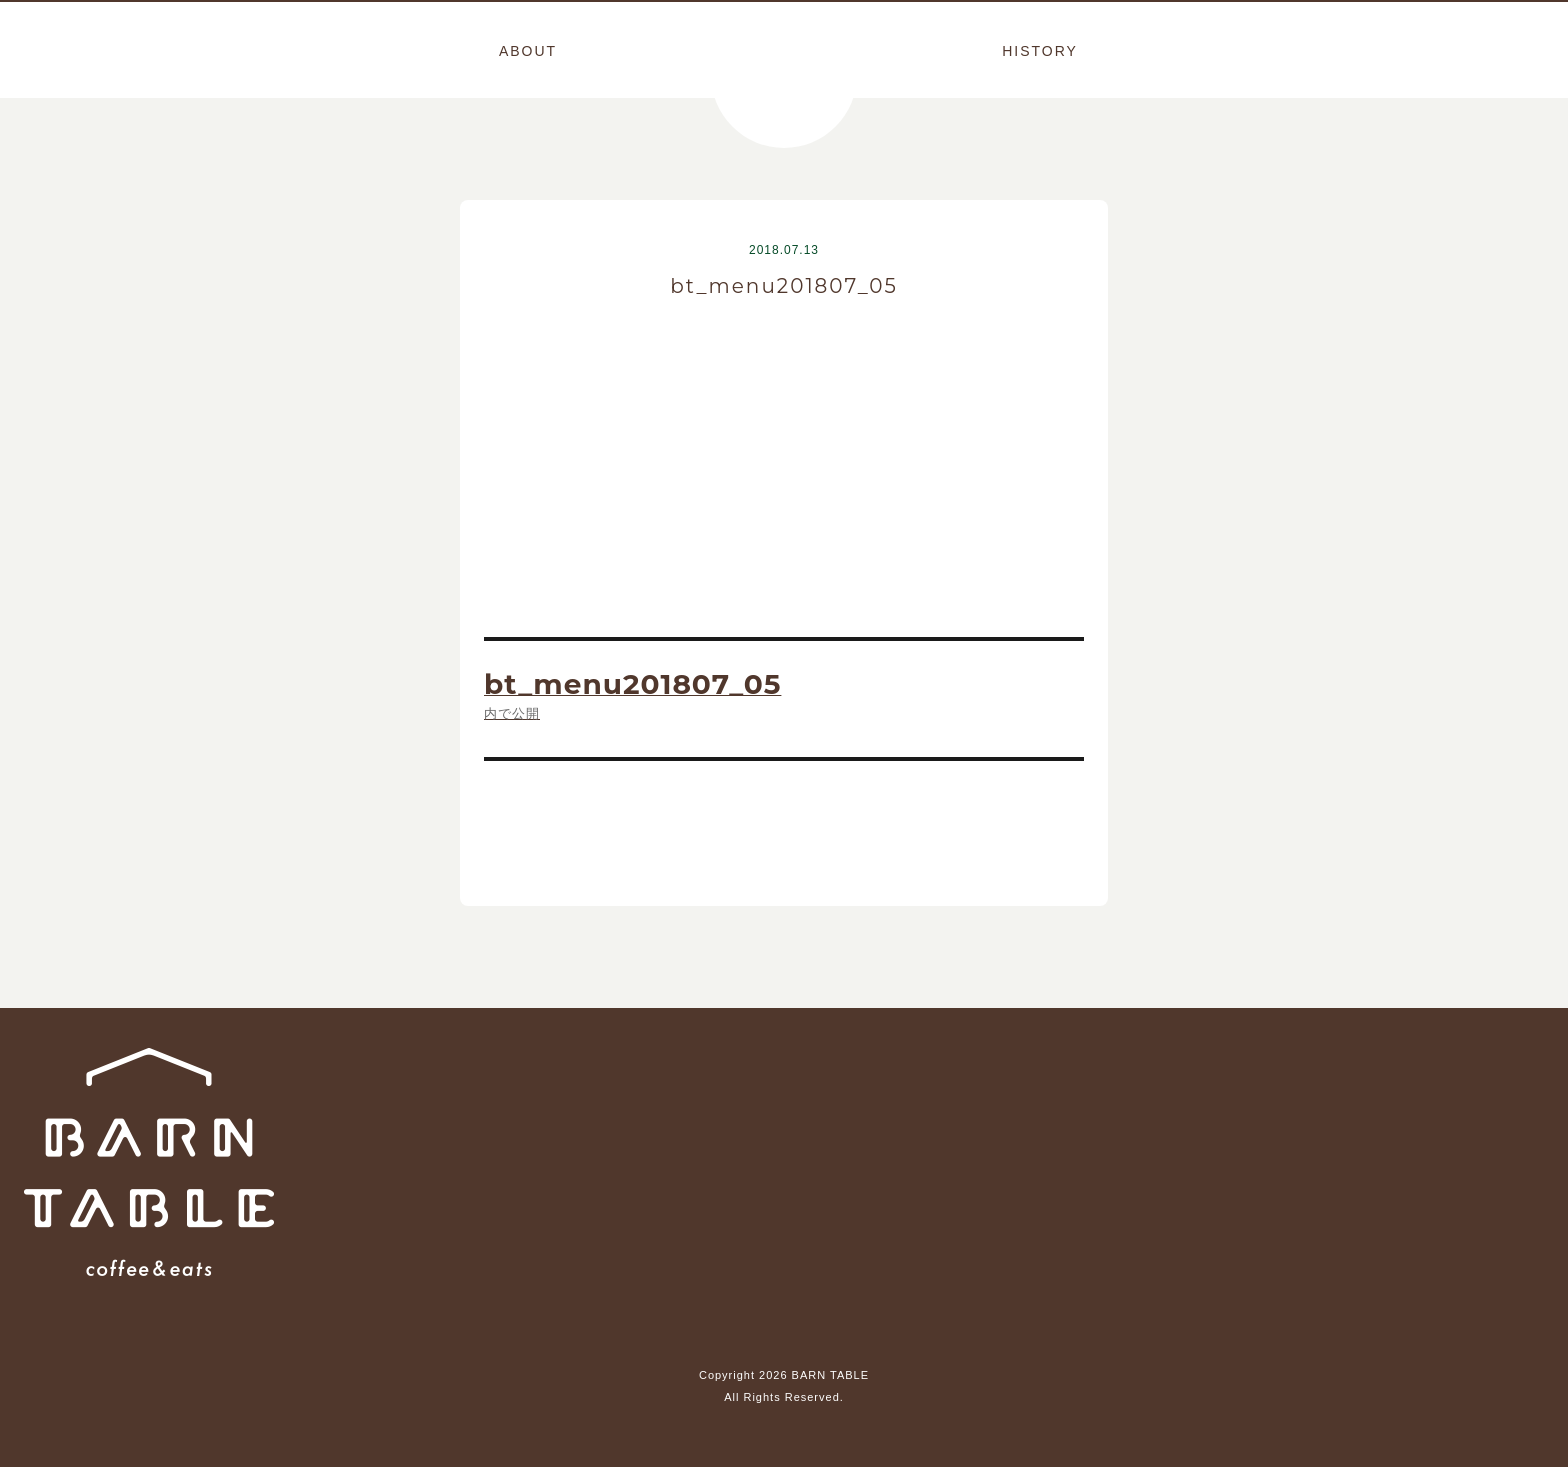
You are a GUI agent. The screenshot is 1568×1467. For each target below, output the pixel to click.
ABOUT (528, 51)
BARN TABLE (784, 75)
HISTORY (1040, 51)
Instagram (784, 1320)
